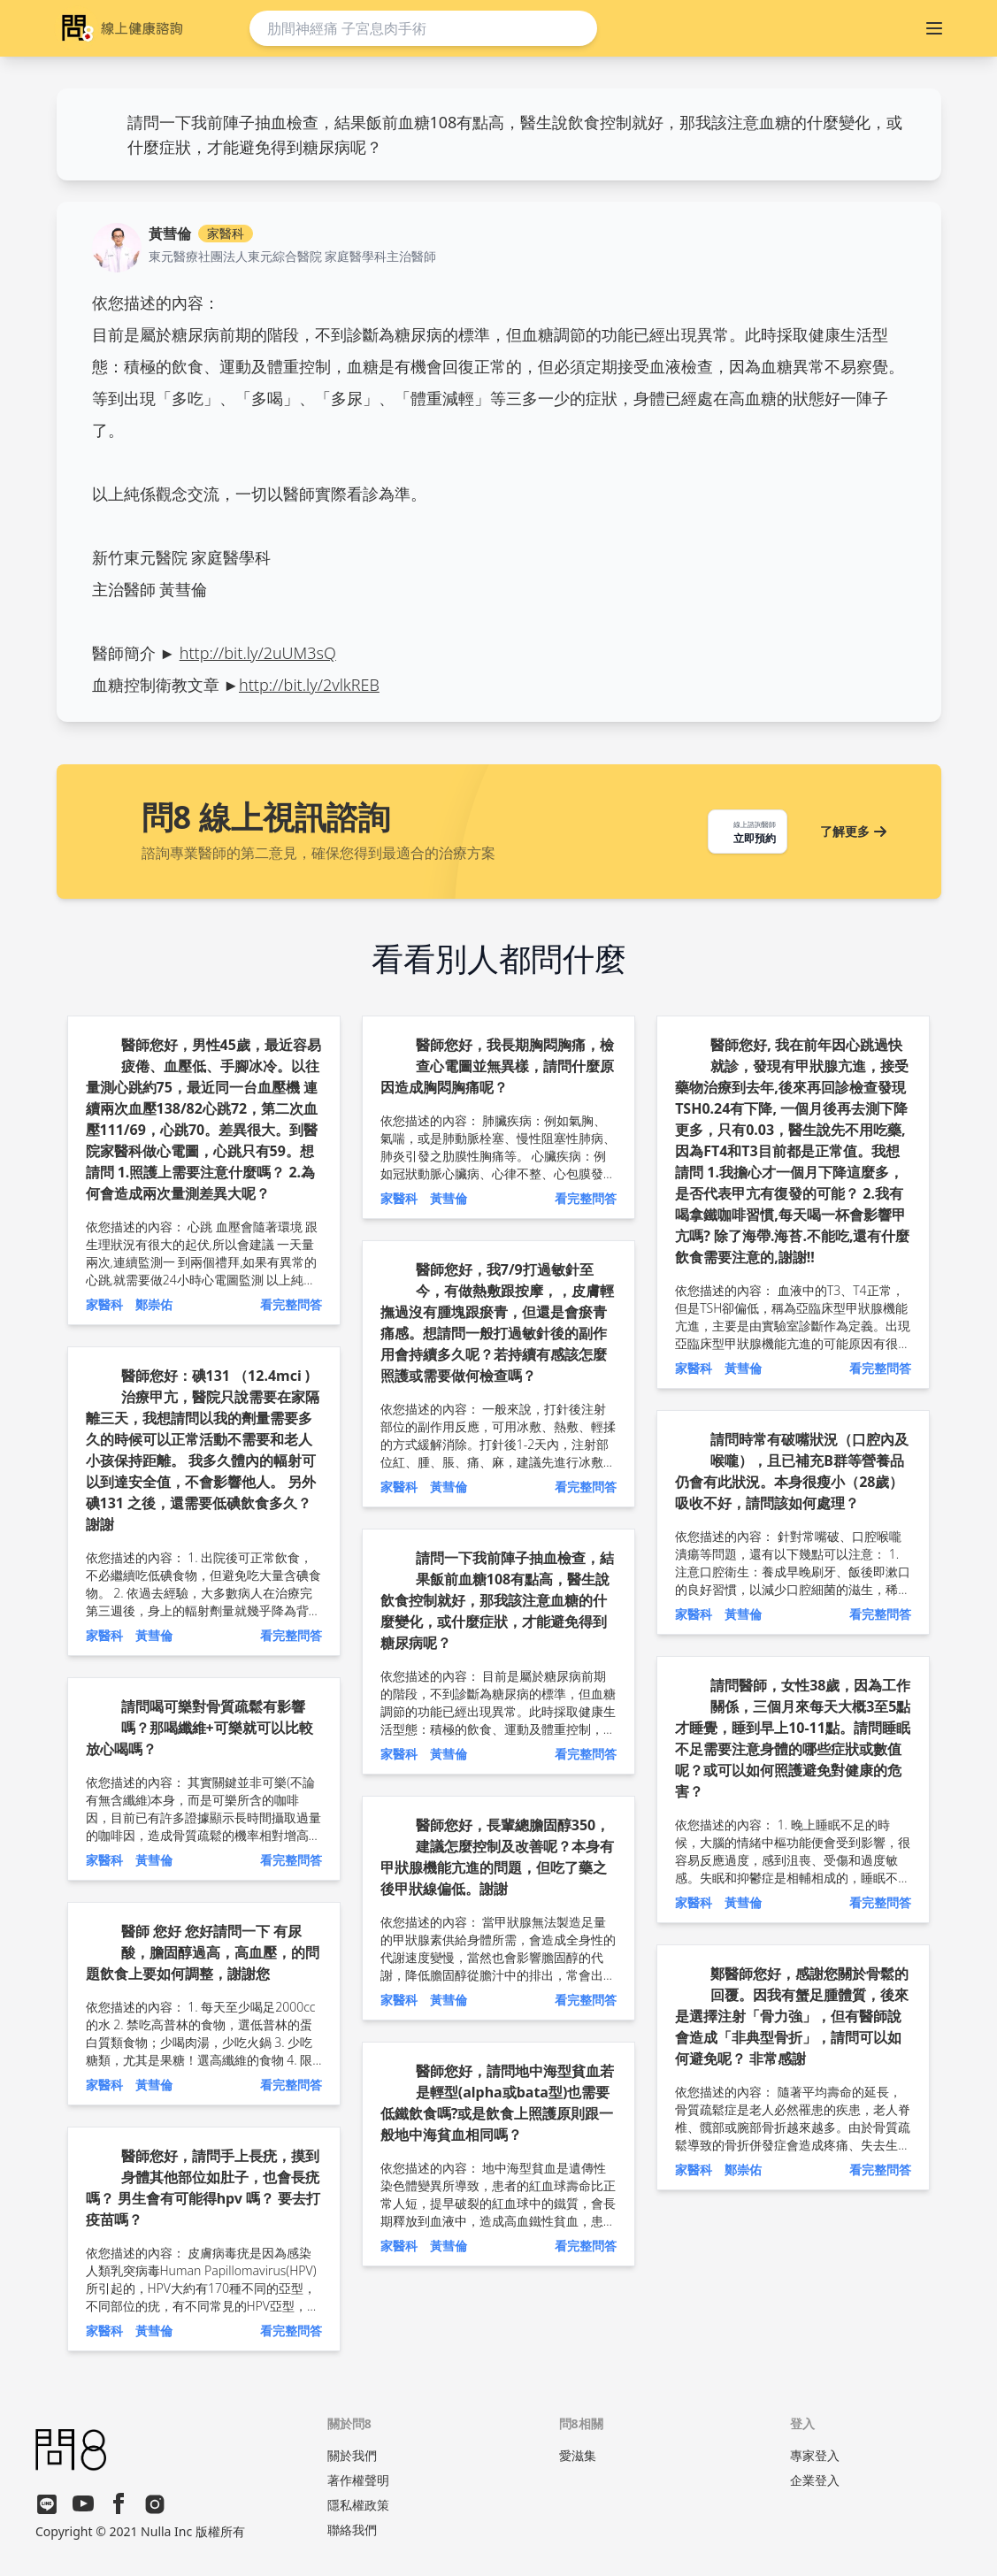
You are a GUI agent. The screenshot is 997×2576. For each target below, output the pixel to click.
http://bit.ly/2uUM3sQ (258, 652)
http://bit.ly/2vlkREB (309, 684)
